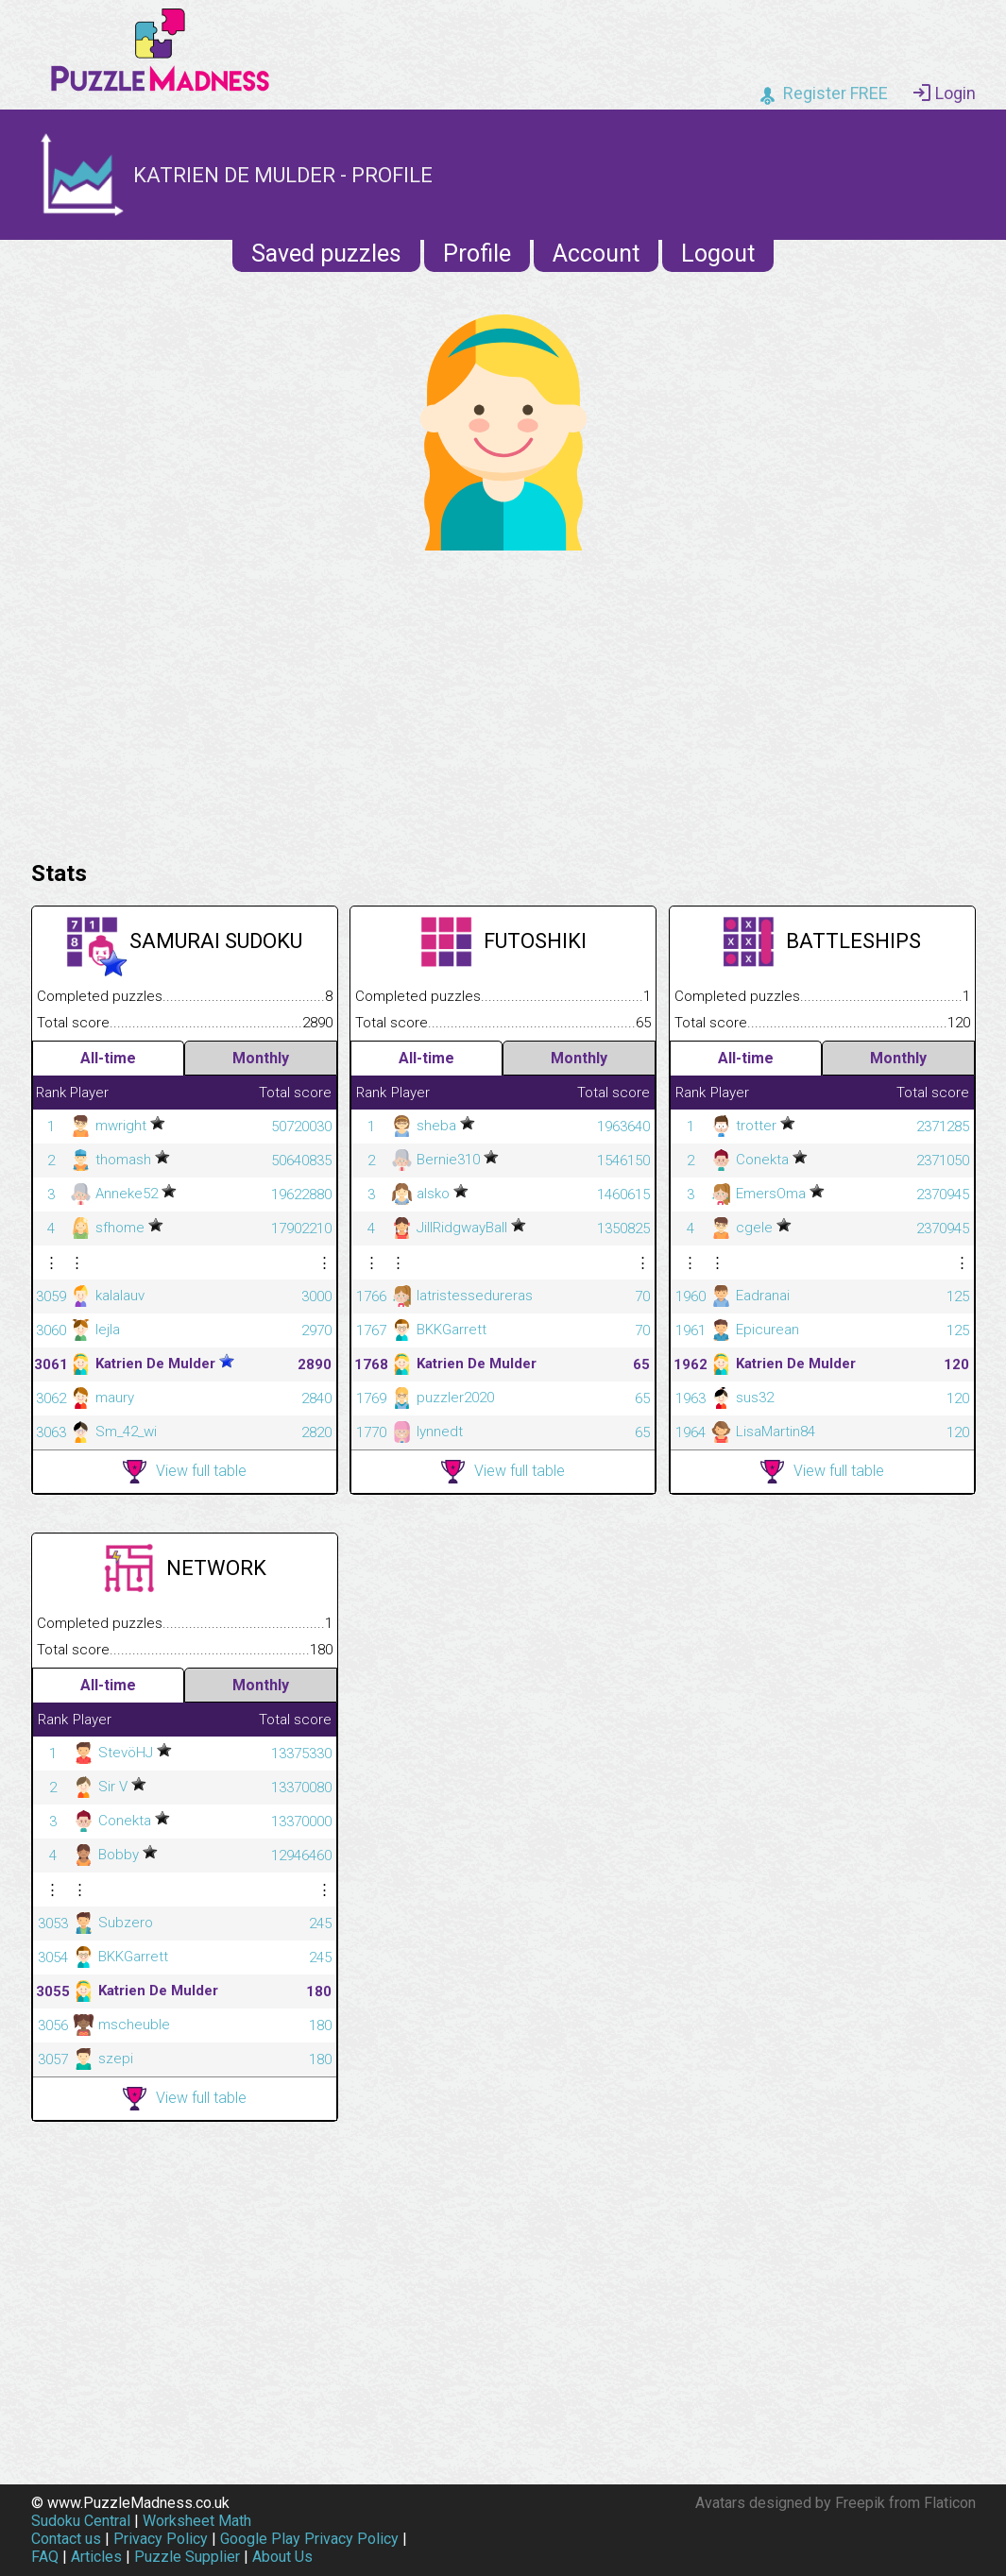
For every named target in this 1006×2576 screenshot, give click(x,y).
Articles (96, 2557)
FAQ (45, 2557)
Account (596, 253)
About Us (282, 2557)
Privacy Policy (160, 2539)
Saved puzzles (326, 253)
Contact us (66, 2539)
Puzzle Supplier (187, 2557)
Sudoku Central (80, 2521)
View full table (185, 1471)
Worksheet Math (197, 2521)
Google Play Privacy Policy (309, 2539)
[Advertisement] (503, 700)
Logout (718, 253)
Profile (477, 253)
